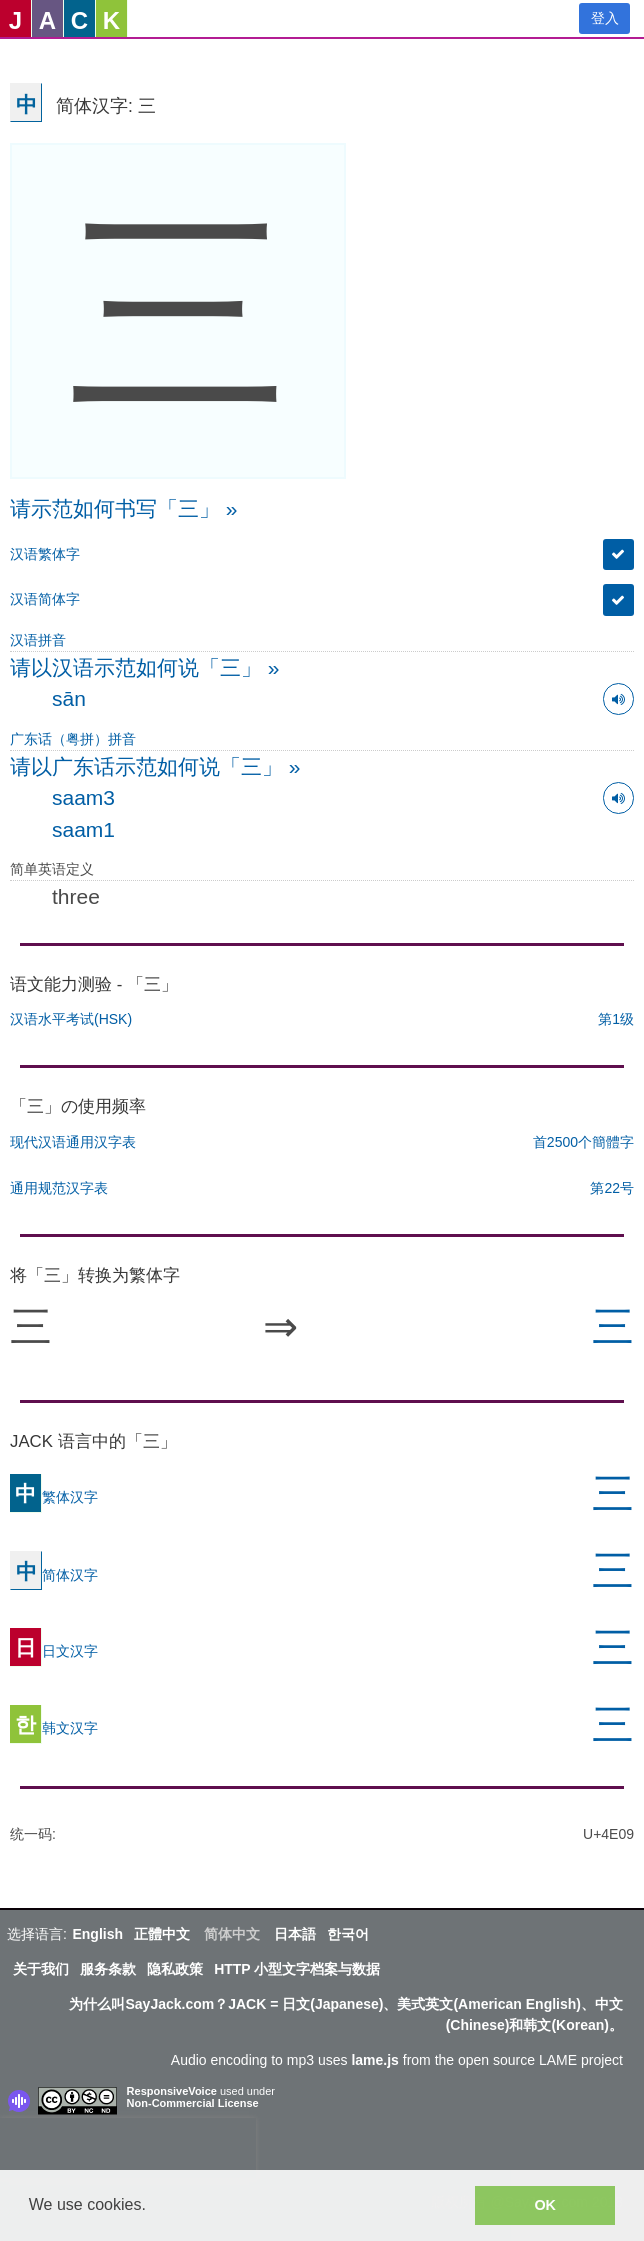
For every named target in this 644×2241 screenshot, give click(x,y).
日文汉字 (54, 1650)
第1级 (616, 1019)
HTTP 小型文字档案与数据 (297, 1969)
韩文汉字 (54, 1727)
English (97, 1934)
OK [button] (545, 2205)
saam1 (83, 829)
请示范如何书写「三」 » (124, 508)
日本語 (295, 1934)
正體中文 (162, 1934)
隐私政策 (175, 1969)
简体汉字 (54, 1574)
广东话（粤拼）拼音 (73, 739)
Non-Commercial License (193, 2103)
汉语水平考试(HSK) (71, 1019)
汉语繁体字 (45, 554)
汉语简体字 (45, 599)
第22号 (612, 1188)
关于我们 (41, 1969)
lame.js (374, 2060)
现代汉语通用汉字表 (73, 1142)
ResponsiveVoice (172, 2091)
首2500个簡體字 (583, 1142)
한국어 (348, 1934)
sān (69, 698)
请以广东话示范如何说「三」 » (155, 766)
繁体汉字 (54, 1496)
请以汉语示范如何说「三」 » (145, 667)
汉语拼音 (38, 640)
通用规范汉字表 (59, 1188)
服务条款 (108, 1969)
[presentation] (128, 2148)
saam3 (83, 797)
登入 (605, 18)
